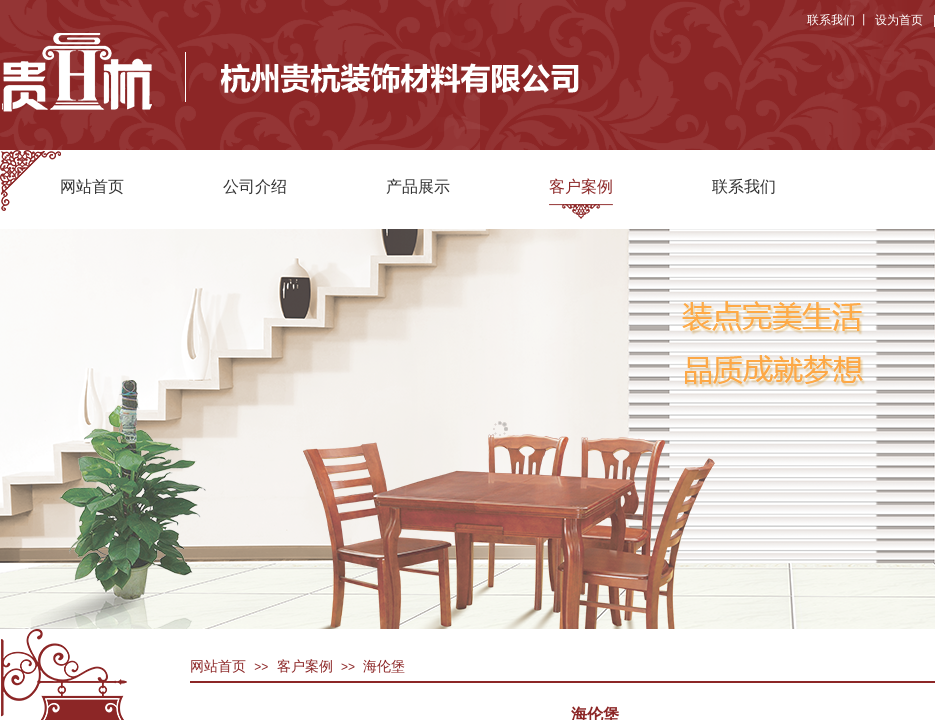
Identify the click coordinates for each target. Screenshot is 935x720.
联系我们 (744, 186)
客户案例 (581, 186)
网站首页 (92, 186)
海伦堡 (384, 666)
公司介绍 (255, 186)
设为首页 (899, 20)
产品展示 (418, 186)
